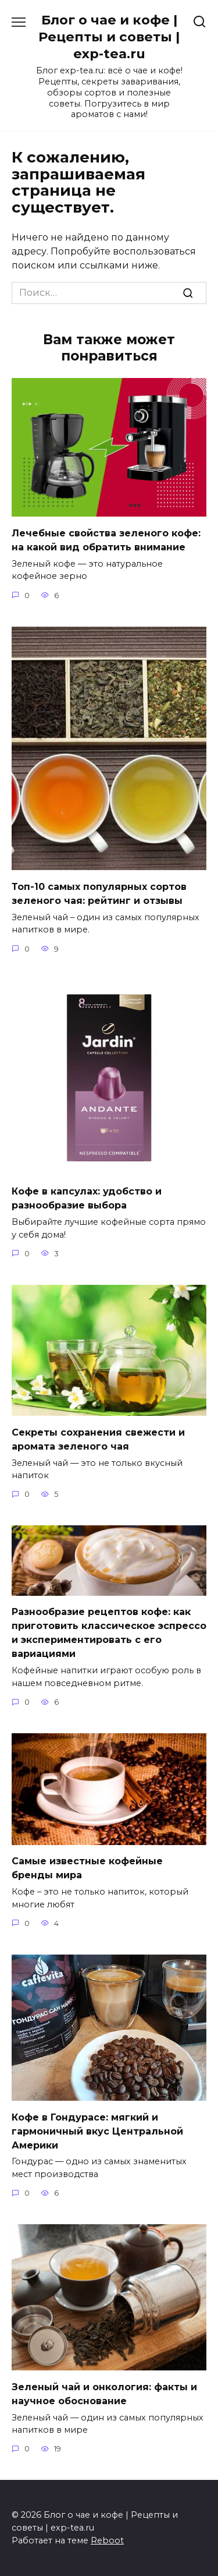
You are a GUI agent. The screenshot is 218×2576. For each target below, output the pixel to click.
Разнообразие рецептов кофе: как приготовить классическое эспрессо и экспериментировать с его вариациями (109, 1632)
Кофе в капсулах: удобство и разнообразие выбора (87, 1198)
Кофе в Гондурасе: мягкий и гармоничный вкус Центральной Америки (97, 2130)
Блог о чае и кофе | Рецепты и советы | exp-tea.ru (109, 37)
